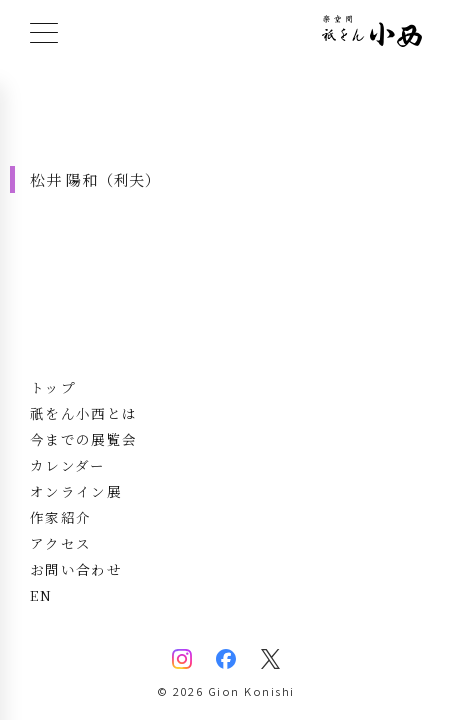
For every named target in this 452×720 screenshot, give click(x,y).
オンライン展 (76, 491)
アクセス (60, 543)
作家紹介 (60, 517)
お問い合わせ (76, 569)
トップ (53, 387)
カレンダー (68, 465)
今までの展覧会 (83, 439)
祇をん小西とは (83, 413)
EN (41, 595)
